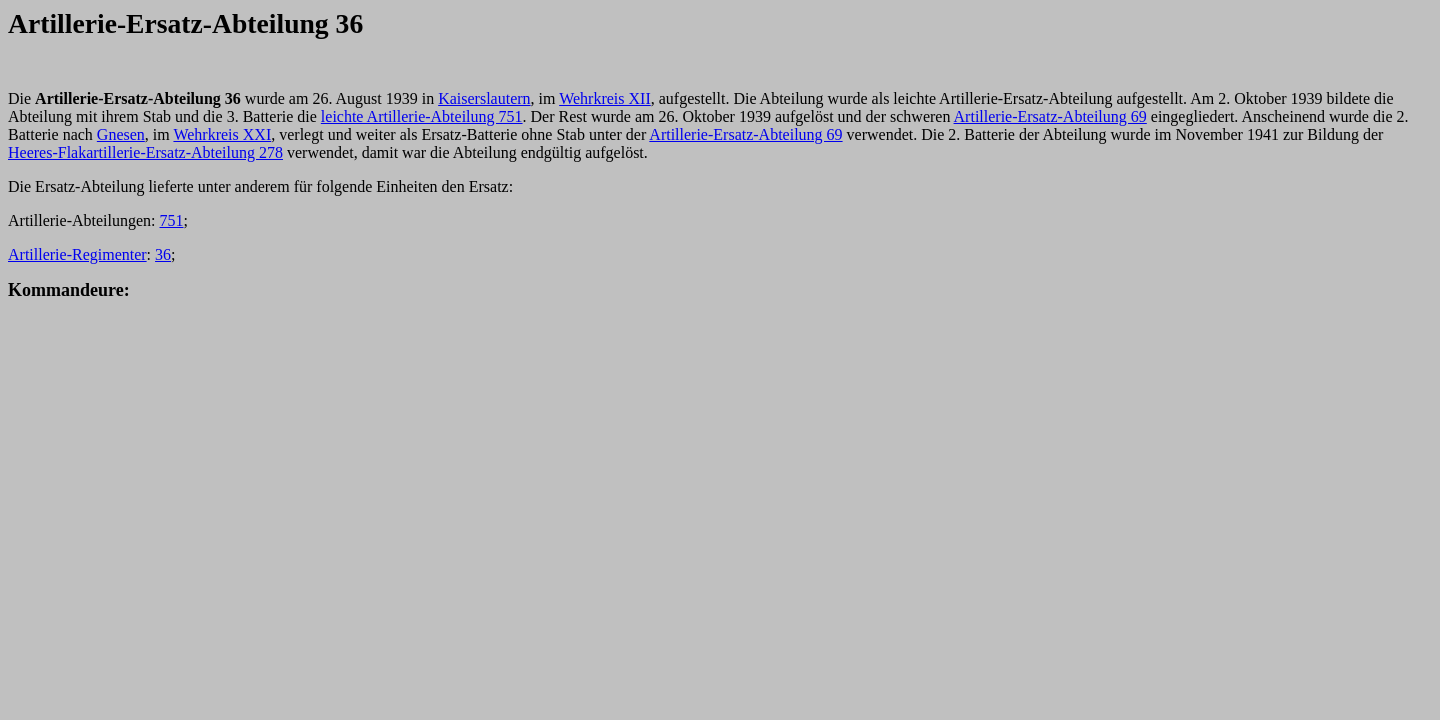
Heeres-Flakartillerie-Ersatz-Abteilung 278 (145, 152)
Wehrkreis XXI (222, 134)
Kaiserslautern (484, 98)
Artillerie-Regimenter (77, 254)
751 (172, 220)
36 (163, 254)
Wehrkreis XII (605, 98)
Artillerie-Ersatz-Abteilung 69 (1050, 116)
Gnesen (121, 134)
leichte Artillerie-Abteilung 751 (422, 116)
